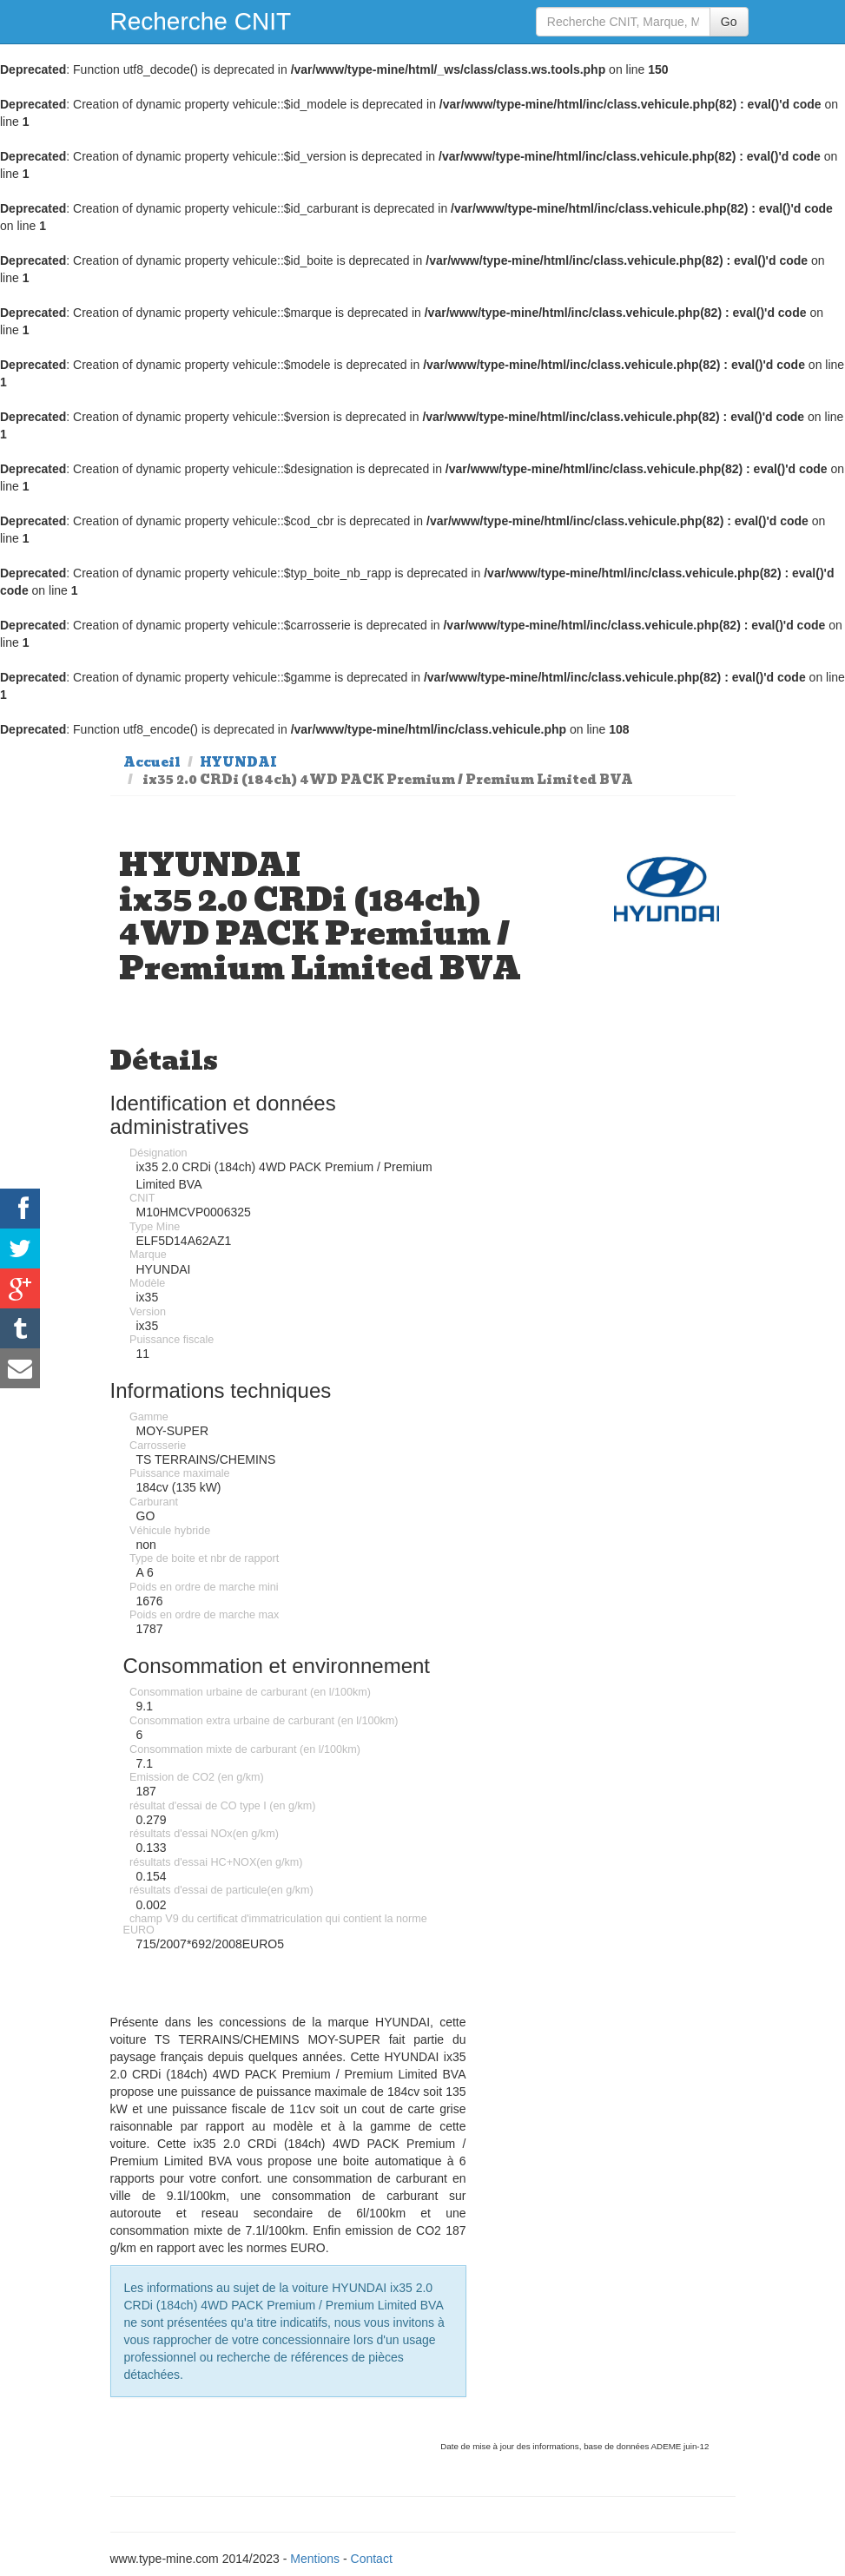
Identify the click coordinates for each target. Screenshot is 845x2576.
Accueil (152, 762)
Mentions (315, 2559)
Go (729, 22)
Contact (372, 2559)
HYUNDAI (238, 762)
